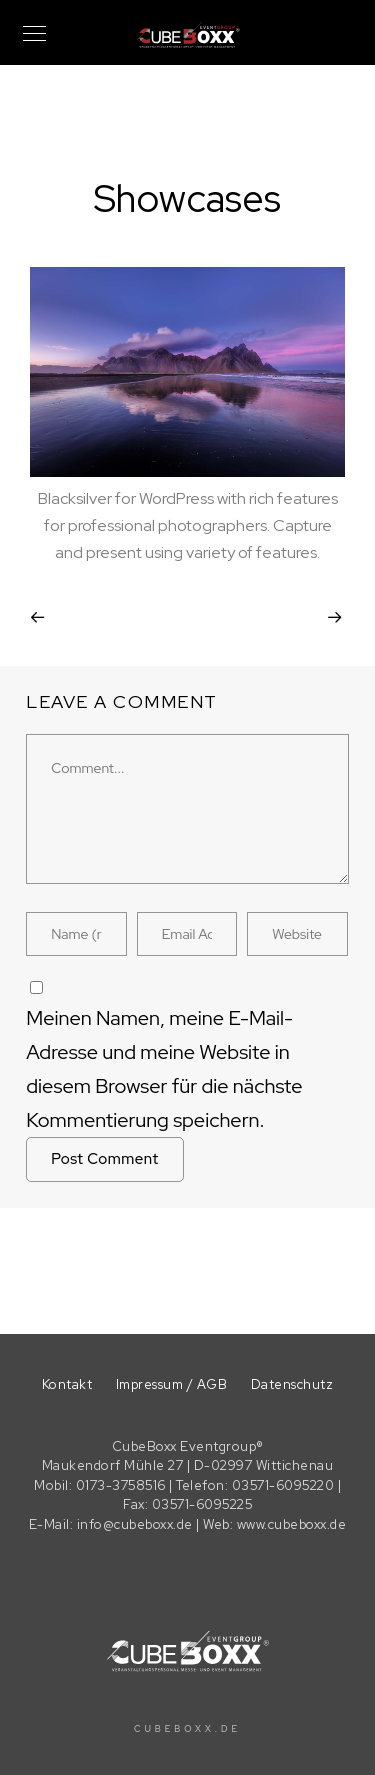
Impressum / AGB (172, 1384)
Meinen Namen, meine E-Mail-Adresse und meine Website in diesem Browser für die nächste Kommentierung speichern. (164, 1069)
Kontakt (67, 1384)
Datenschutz (292, 1384)
